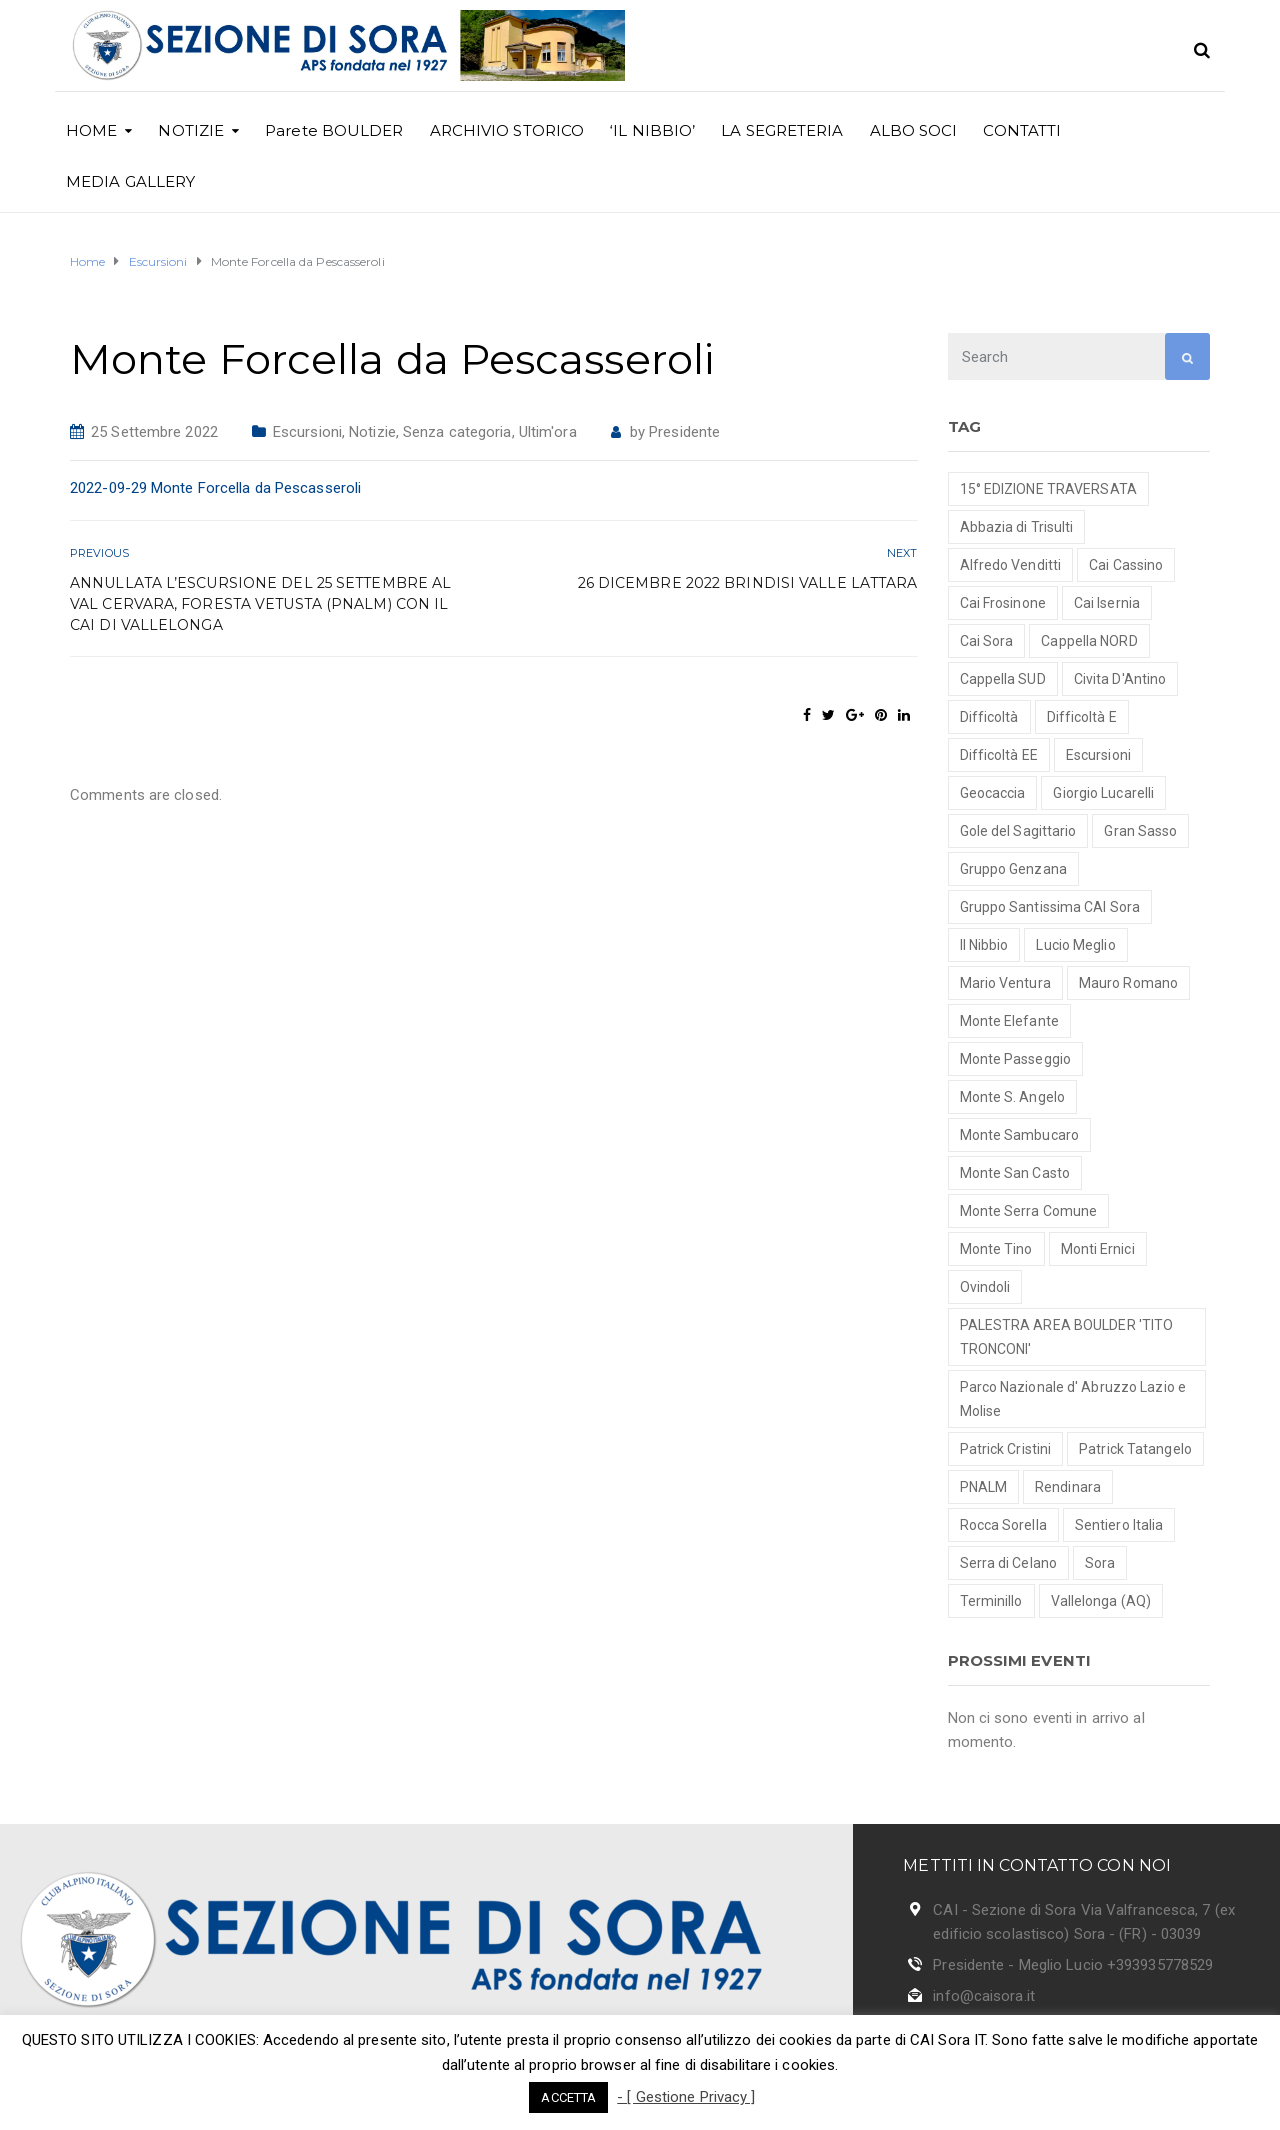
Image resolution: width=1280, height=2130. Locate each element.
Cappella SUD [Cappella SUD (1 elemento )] (1003, 679)
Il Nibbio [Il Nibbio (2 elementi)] (984, 945)
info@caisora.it (984, 1996)
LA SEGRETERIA (782, 130)
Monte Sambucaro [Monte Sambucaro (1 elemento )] (1020, 1135)
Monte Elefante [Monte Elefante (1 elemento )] (1009, 1021)
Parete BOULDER (334, 130)
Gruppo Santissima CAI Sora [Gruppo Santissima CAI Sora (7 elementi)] (1050, 907)
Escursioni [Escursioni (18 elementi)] (1098, 755)
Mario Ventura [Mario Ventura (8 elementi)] (1005, 983)
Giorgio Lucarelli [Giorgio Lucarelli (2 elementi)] (1103, 793)
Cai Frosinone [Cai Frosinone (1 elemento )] (1003, 603)
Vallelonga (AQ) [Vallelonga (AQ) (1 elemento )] (1101, 1601)
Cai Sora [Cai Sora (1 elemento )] (987, 641)
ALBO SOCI (914, 130)
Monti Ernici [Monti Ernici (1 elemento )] (1098, 1249)
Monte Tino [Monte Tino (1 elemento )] (996, 1249)
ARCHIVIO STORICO (507, 130)
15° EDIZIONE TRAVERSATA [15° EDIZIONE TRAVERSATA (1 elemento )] (1048, 489)
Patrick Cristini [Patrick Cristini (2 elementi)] (1006, 1449)
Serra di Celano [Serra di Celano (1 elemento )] (1009, 1563)
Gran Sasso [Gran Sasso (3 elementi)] (1140, 831)
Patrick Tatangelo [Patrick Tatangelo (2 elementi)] (1135, 1449)
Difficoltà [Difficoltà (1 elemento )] (989, 717)
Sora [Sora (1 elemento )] (1100, 1563)
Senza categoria (457, 432)
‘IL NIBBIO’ (652, 130)
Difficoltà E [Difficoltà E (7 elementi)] (1082, 717)
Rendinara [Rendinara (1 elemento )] (1068, 1487)
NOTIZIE (191, 130)
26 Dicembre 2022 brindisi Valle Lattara (748, 583)
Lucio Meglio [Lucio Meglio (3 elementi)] (1075, 945)
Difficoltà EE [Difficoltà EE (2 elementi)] (999, 755)
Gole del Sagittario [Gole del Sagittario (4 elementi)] (1018, 831)
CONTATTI (1022, 130)
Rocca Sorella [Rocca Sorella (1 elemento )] (1003, 1525)
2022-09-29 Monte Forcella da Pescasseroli (215, 488)
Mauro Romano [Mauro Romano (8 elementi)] (1128, 983)
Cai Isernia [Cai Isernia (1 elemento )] (1107, 603)
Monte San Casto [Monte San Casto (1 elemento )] (1015, 1173)
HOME (91, 130)
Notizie (372, 432)
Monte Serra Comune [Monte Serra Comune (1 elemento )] (1029, 1211)
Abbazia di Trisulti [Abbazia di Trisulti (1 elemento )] (1017, 527)
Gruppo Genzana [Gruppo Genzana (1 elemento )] (1013, 869)
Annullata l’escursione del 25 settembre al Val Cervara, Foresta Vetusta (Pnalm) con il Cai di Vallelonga (260, 604)
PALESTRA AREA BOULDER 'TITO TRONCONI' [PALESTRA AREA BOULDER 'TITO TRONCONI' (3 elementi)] (1067, 1337)
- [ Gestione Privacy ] (686, 2097)
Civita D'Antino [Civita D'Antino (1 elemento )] (1120, 679)
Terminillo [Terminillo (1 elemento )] (991, 1601)
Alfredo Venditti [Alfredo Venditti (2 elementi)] (1011, 565)
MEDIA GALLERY (130, 181)
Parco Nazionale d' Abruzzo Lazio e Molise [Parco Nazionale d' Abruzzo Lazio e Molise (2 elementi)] (1073, 1399)
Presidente (684, 432)
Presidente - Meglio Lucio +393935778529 (1073, 1965)
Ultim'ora (548, 432)
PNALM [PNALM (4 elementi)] (984, 1487)
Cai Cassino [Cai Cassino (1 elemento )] (1126, 565)
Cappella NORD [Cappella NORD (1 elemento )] (1089, 641)
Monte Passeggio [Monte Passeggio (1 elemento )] (1016, 1059)
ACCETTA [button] (568, 2097)
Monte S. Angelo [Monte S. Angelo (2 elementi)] (1013, 1097)
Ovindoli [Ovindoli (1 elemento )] (985, 1287)
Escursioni (307, 432)
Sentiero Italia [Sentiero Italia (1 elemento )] (1119, 1525)
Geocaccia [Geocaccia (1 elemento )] (993, 793)
